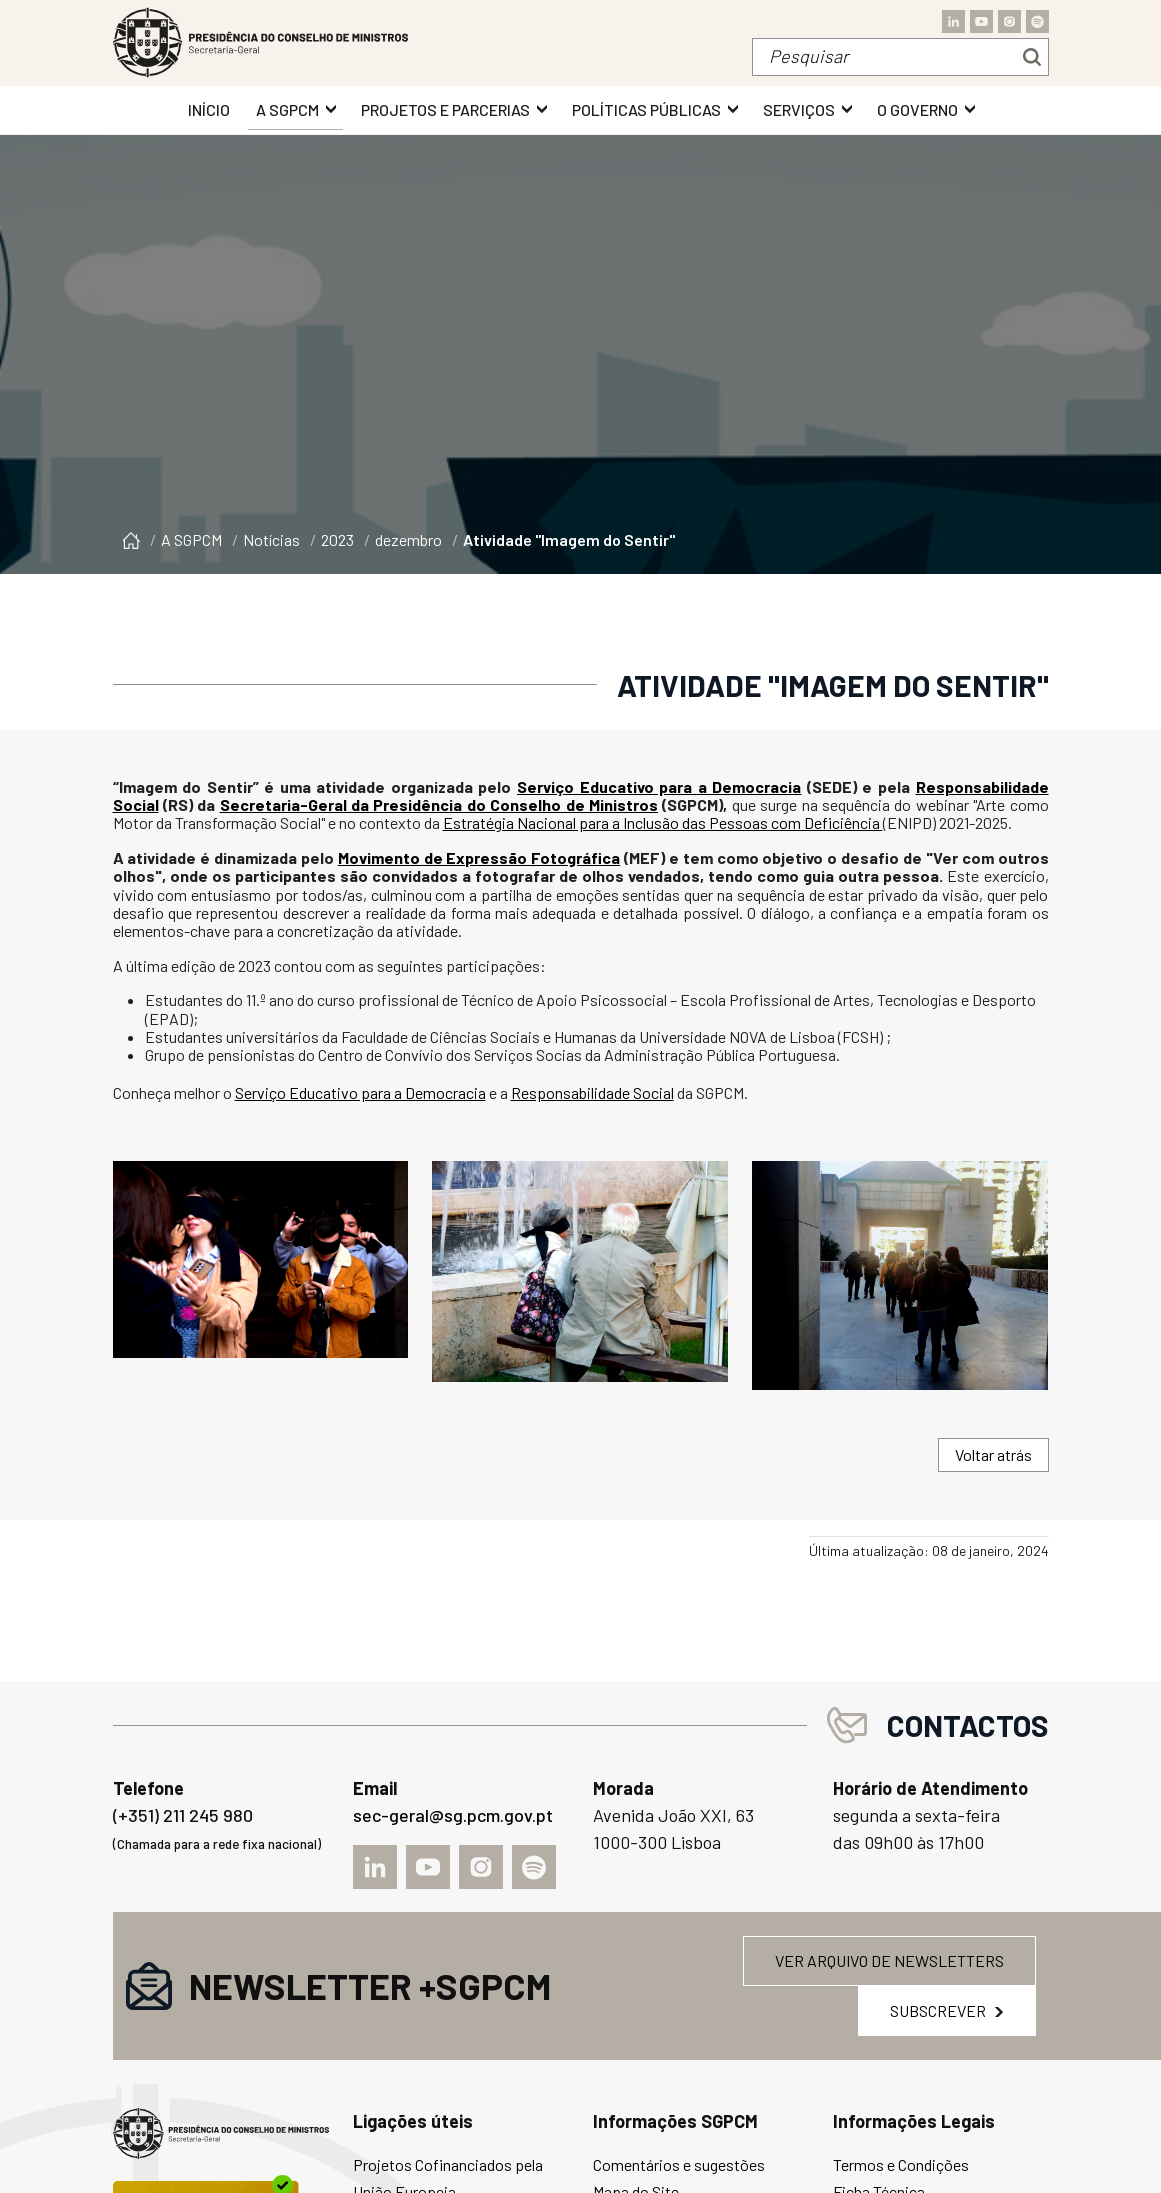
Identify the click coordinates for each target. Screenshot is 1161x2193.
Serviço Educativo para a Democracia (659, 786)
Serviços (799, 109)
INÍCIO (209, 109)
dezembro (408, 539)
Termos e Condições (901, 2164)
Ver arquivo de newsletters (889, 1960)
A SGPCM (287, 109)
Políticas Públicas (646, 109)
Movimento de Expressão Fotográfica (479, 857)
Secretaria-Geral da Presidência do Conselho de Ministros (439, 804)
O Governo (917, 109)
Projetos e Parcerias (445, 109)
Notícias (271, 539)
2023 (337, 539)
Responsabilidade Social (592, 1092)
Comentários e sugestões (679, 2164)
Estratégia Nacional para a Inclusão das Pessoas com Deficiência (663, 822)
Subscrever (947, 2010)
